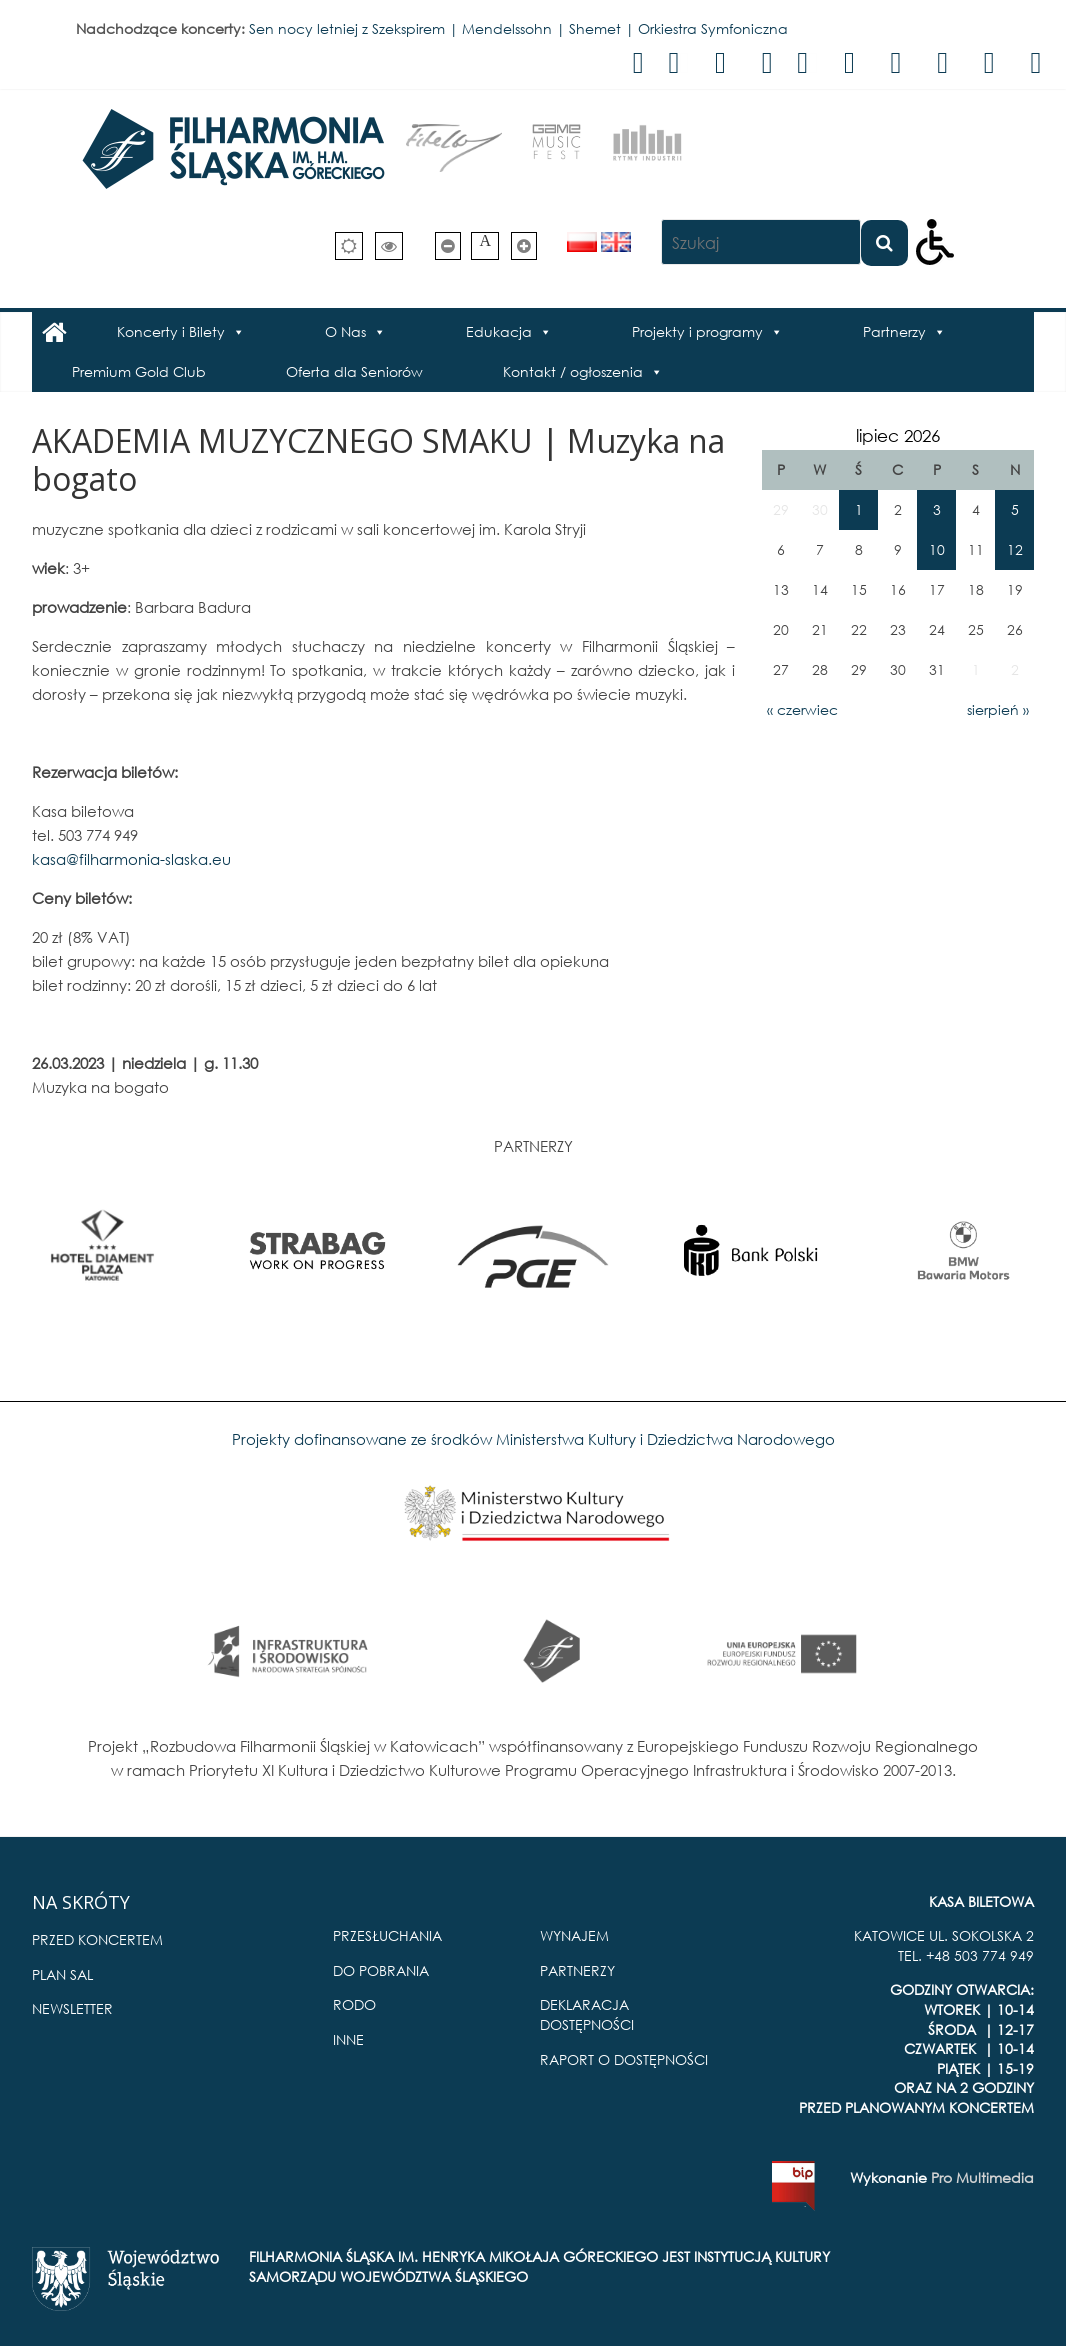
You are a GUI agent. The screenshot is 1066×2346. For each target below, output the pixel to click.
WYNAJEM (574, 1935)
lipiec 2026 (898, 435)
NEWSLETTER (72, 2008)
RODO (354, 2004)
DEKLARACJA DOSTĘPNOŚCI (587, 2014)
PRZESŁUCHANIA (387, 1935)
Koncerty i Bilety (171, 331)
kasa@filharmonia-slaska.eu (131, 859)
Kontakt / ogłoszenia (573, 371)
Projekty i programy (697, 331)
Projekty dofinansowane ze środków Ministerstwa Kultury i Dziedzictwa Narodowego (533, 1439)
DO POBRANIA (381, 1970)
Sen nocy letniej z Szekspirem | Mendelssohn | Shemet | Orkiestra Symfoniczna (518, 28)
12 (1015, 549)
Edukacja (499, 331)
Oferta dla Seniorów (354, 371)
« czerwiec (802, 709)
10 (937, 549)
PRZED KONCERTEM (97, 1939)
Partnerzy (894, 331)
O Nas (345, 331)
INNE (348, 2039)
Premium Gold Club (139, 371)
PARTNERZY (577, 1970)
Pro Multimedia (982, 2177)
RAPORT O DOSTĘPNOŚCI (624, 2059)
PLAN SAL (62, 1974)
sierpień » (998, 709)
